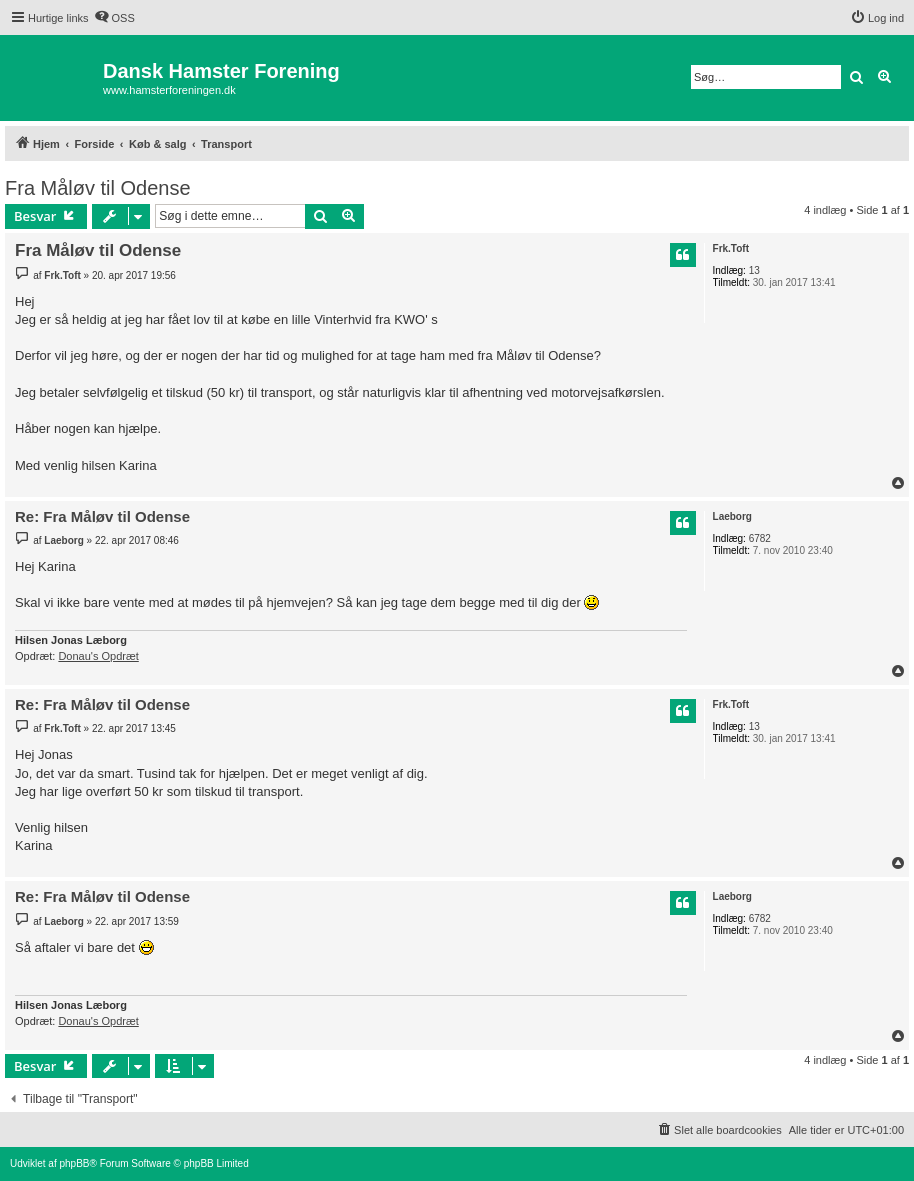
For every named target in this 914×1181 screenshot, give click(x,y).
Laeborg (732, 516)
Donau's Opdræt (98, 656)
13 (754, 270)
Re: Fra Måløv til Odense (102, 516)
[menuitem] (114, 18)
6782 (760, 538)
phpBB (74, 1163)
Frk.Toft (731, 248)
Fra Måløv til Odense (98, 188)
